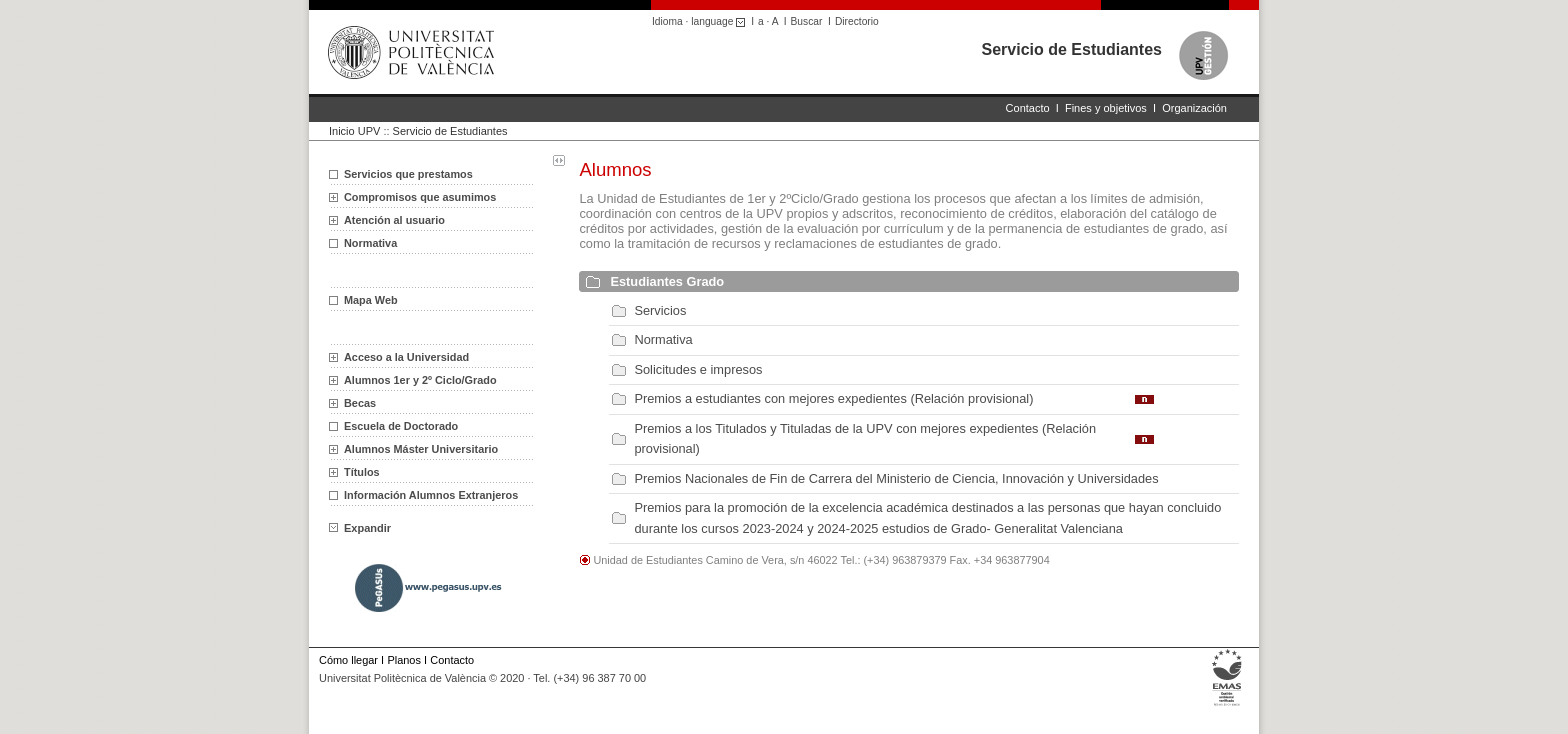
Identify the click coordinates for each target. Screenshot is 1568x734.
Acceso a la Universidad (406, 357)
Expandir (360, 528)
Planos (403, 660)
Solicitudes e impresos (698, 369)
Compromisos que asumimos (420, 197)
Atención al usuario (394, 220)
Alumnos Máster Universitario (421, 449)
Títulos (362, 472)
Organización (1194, 108)
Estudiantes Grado (667, 281)
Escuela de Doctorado (401, 426)
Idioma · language (701, 21)
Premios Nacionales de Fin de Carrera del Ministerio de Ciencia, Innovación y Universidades (896, 478)
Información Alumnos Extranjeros (431, 495)
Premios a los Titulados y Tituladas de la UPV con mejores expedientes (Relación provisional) (865, 438)
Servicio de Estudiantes (1071, 49)
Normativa (370, 243)
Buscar (807, 21)
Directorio (857, 21)
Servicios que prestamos (408, 174)
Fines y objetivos (1106, 108)
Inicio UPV (354, 131)
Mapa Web (371, 300)
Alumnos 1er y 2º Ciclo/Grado (420, 380)
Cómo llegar (348, 660)
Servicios (660, 310)
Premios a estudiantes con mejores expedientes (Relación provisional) (833, 398)
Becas (360, 403)
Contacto (1028, 108)
